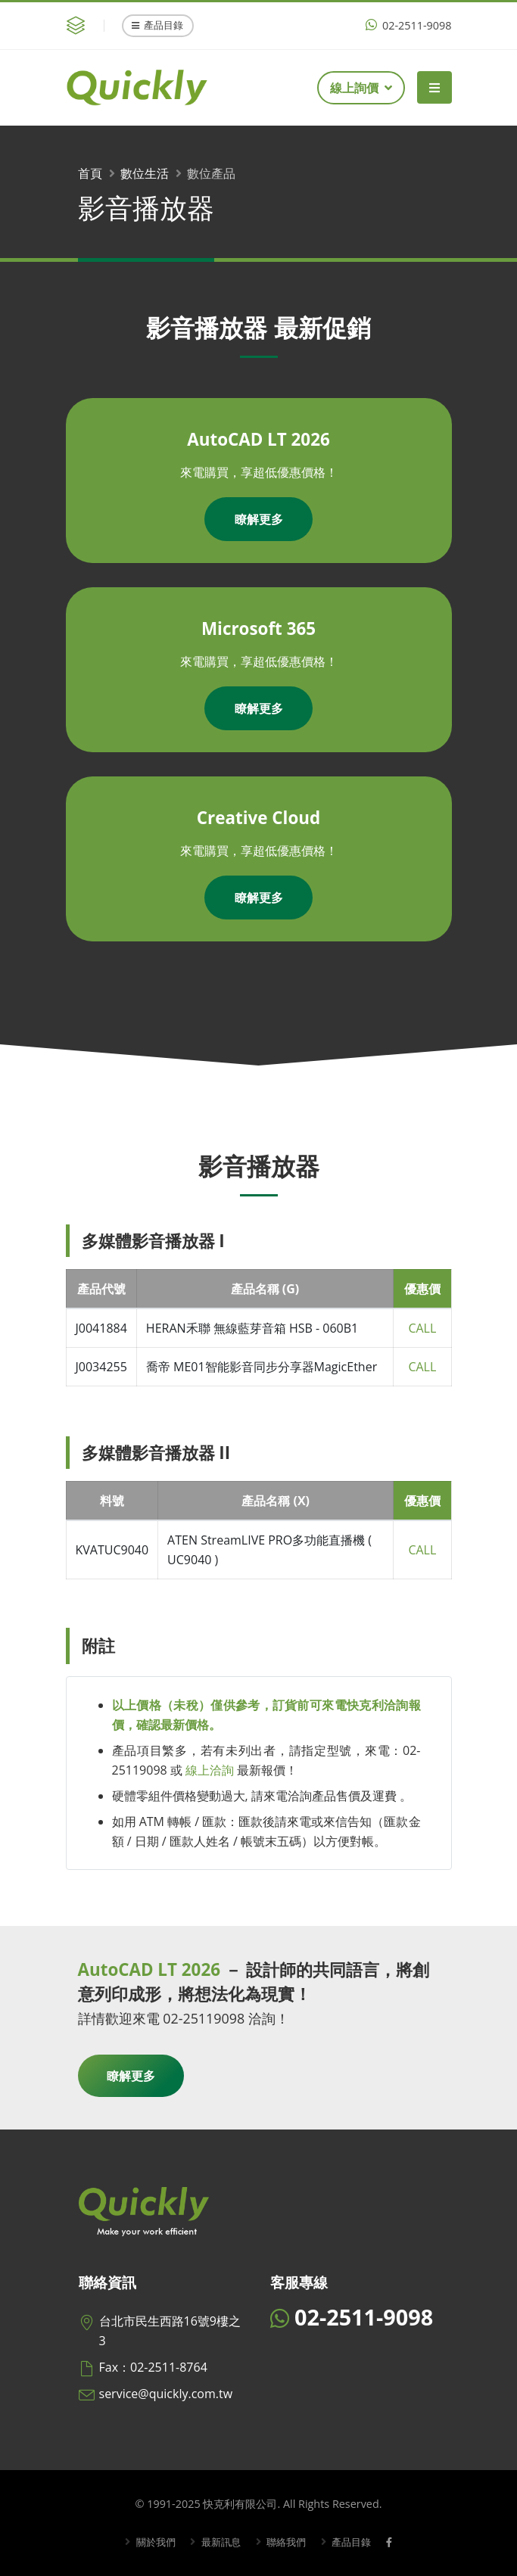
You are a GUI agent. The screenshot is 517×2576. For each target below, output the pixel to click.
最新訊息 (218, 2541)
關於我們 (149, 2541)
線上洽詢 (209, 1770)
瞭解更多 (259, 519)
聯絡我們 (286, 2541)
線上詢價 (361, 87)
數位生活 (144, 173)
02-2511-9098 (408, 25)
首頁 (90, 173)
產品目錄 (157, 25)
